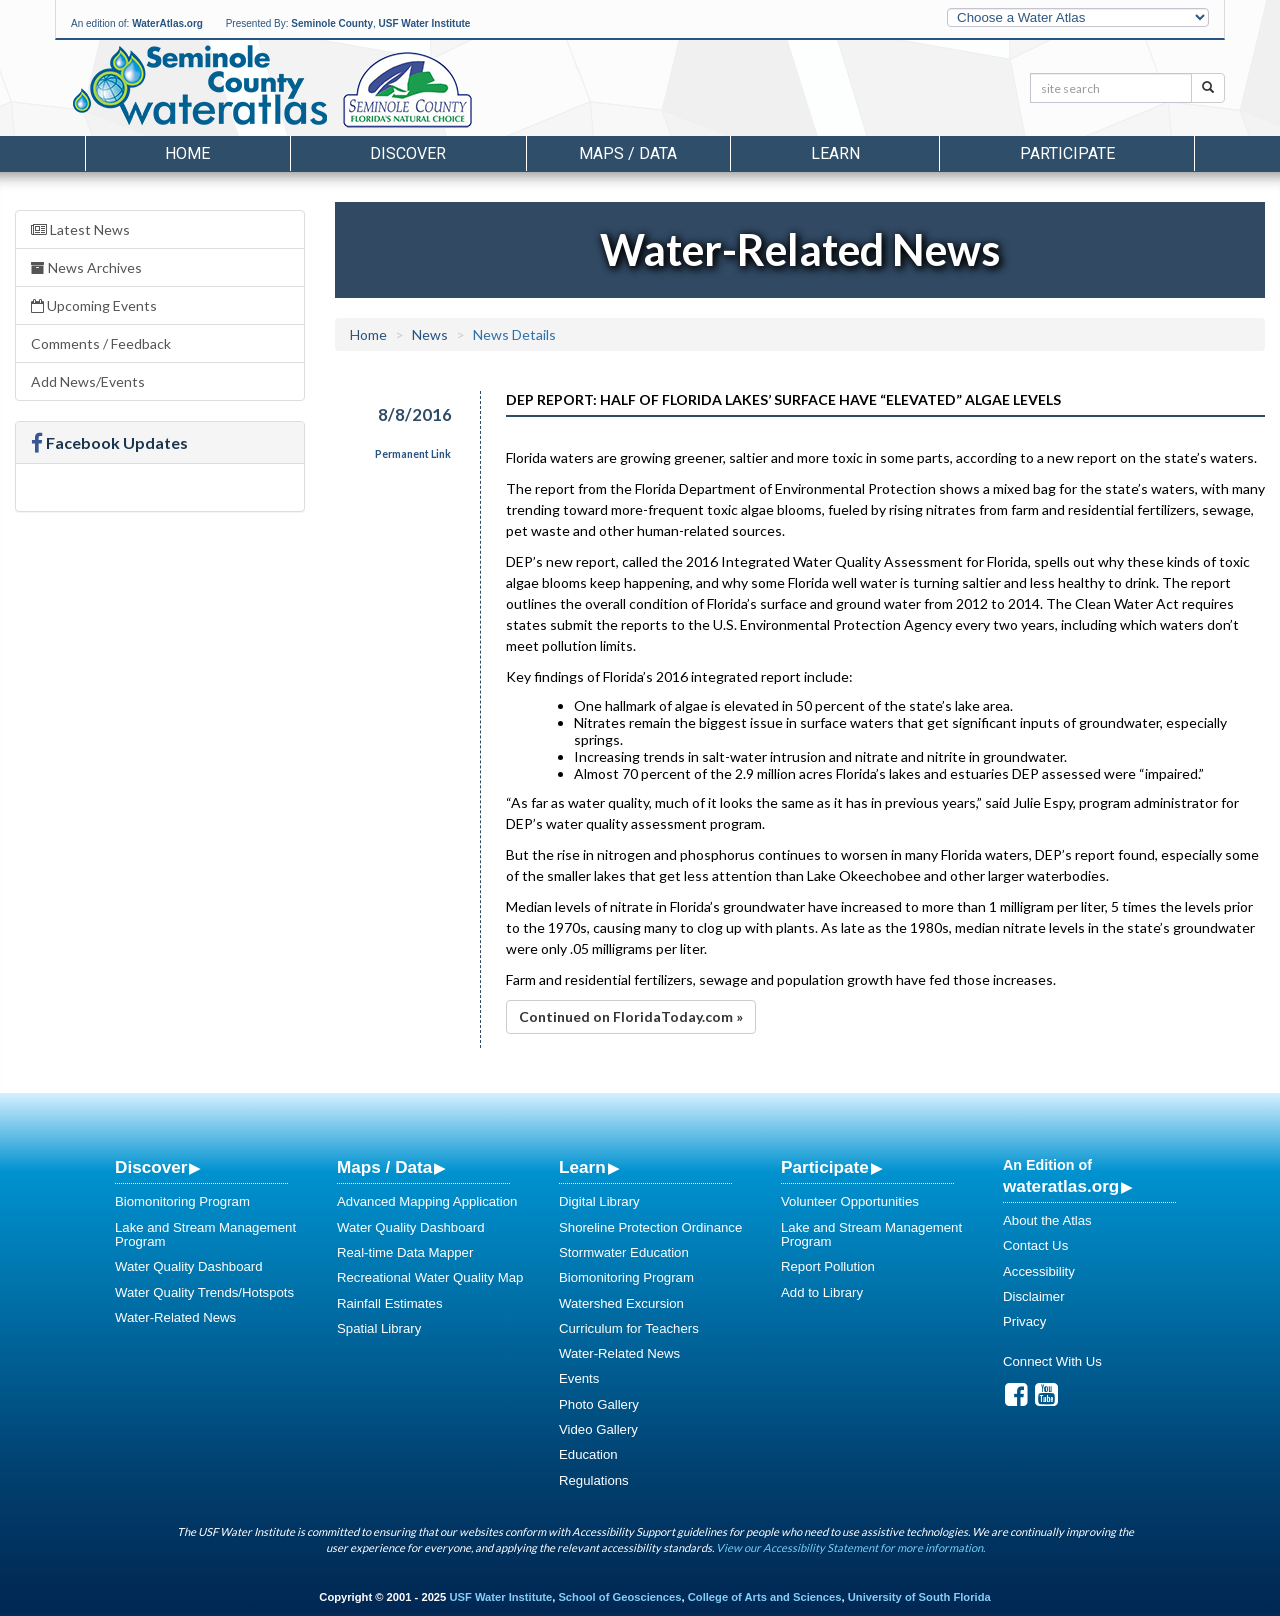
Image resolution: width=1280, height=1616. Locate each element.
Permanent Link (413, 454)
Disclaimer (1034, 1296)
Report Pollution (828, 1266)
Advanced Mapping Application (427, 1201)
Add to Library (822, 1292)
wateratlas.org (1061, 1186)
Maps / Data (384, 1167)
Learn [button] (835, 153)
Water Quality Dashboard (189, 1266)
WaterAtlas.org (167, 23)
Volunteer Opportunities (850, 1201)
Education (588, 1454)
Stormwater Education (624, 1252)
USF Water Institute (425, 23)
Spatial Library (379, 1328)
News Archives (86, 267)
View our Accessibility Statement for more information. (850, 1547)
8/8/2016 (415, 414)
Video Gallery (598, 1429)
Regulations (594, 1480)
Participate (825, 1167)
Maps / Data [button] (628, 153)
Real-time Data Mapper (405, 1252)
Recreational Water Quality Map (430, 1277)
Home (187, 153)
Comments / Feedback (101, 343)
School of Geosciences (619, 1597)
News (430, 334)
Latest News (80, 229)
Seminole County (332, 23)
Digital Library (599, 1201)
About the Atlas (1047, 1220)
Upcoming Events (94, 305)
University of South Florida (919, 1597)
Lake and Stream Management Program (205, 1234)
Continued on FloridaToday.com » (631, 1016)
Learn (582, 1167)
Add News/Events (88, 381)
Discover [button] (408, 153)
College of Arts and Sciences (765, 1597)
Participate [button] (1067, 153)
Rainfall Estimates (390, 1303)
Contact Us (1035, 1245)
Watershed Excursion (621, 1303)
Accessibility (1039, 1271)
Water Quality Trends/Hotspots (204, 1292)
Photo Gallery (599, 1404)
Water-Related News (175, 1317)
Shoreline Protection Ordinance (650, 1227)
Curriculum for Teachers (629, 1328)
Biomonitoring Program (182, 1201)
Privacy (1024, 1321)
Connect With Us (1052, 1361)
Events (579, 1378)
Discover (151, 1167)
